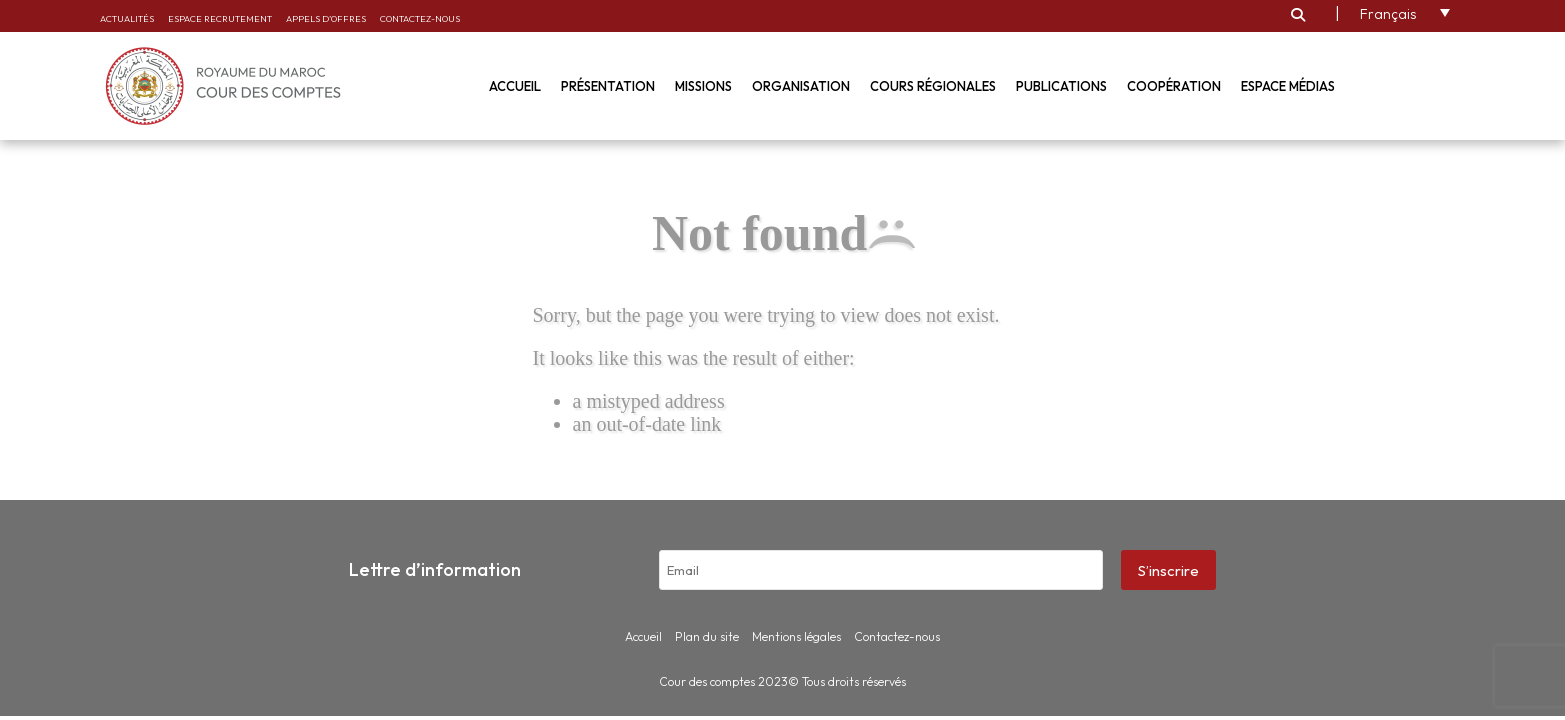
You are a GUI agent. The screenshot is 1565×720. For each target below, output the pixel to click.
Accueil (515, 86)
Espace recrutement (220, 18)
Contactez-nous (420, 18)
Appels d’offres (326, 18)
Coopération (1174, 86)
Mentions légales (796, 636)
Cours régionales (933, 86)
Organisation (801, 86)
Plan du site (707, 636)
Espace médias (1288, 86)
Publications (1061, 86)
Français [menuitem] (1388, 14)
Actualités (127, 18)
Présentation (608, 86)
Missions (703, 86)
